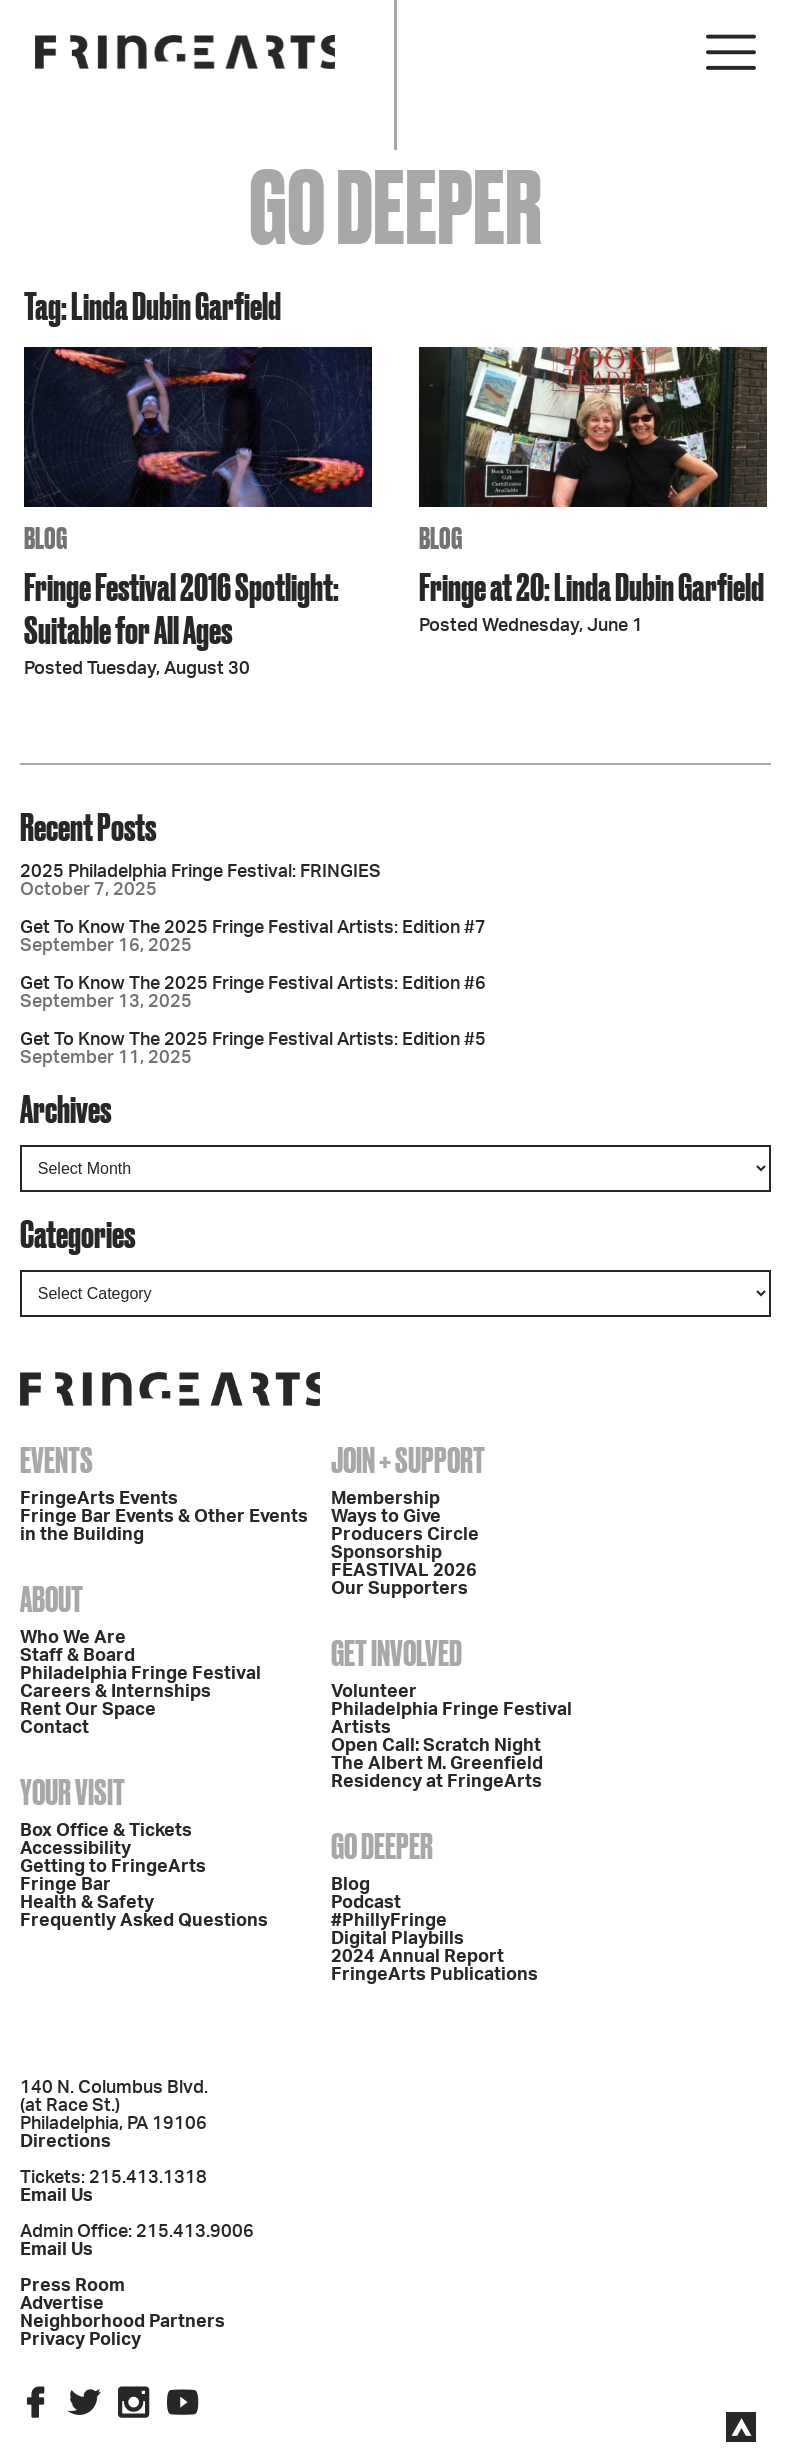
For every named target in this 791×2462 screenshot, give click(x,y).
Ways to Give (386, 1517)
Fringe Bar (65, 1885)
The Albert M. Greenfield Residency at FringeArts (437, 1773)
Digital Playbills (397, 1939)
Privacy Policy (80, 2340)
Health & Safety (87, 1903)
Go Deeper (382, 1846)
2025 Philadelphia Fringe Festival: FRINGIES (200, 872)
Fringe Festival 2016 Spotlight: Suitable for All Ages (181, 608)
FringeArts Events (99, 1499)
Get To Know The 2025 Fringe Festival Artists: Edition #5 (253, 1040)
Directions (65, 2142)
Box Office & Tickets (106, 1831)
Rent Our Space (88, 1710)
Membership (385, 1499)
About (51, 1599)
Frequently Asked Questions (144, 1921)
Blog (350, 1885)
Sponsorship (386, 1553)
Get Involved (396, 1653)
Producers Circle (405, 1535)
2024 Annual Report (417, 1957)
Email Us (56, 2196)
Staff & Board (77, 1656)
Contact (54, 1728)
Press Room (72, 2286)
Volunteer (374, 1692)
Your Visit (72, 1792)
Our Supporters (399, 1589)
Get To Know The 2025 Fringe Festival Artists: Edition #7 (253, 928)
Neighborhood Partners (122, 2322)
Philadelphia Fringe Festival (140, 1674)
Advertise (62, 2304)
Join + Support (408, 1460)
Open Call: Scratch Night (436, 1746)
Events (56, 1460)
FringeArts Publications (434, 1975)
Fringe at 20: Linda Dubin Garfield (591, 586)
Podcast (366, 1903)
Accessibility (75, 1849)
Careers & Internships (115, 1692)
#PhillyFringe (389, 1921)
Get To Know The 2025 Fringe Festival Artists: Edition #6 (253, 984)
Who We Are (73, 1638)
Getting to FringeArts (113, 1867)
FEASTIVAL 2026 (404, 1571)
